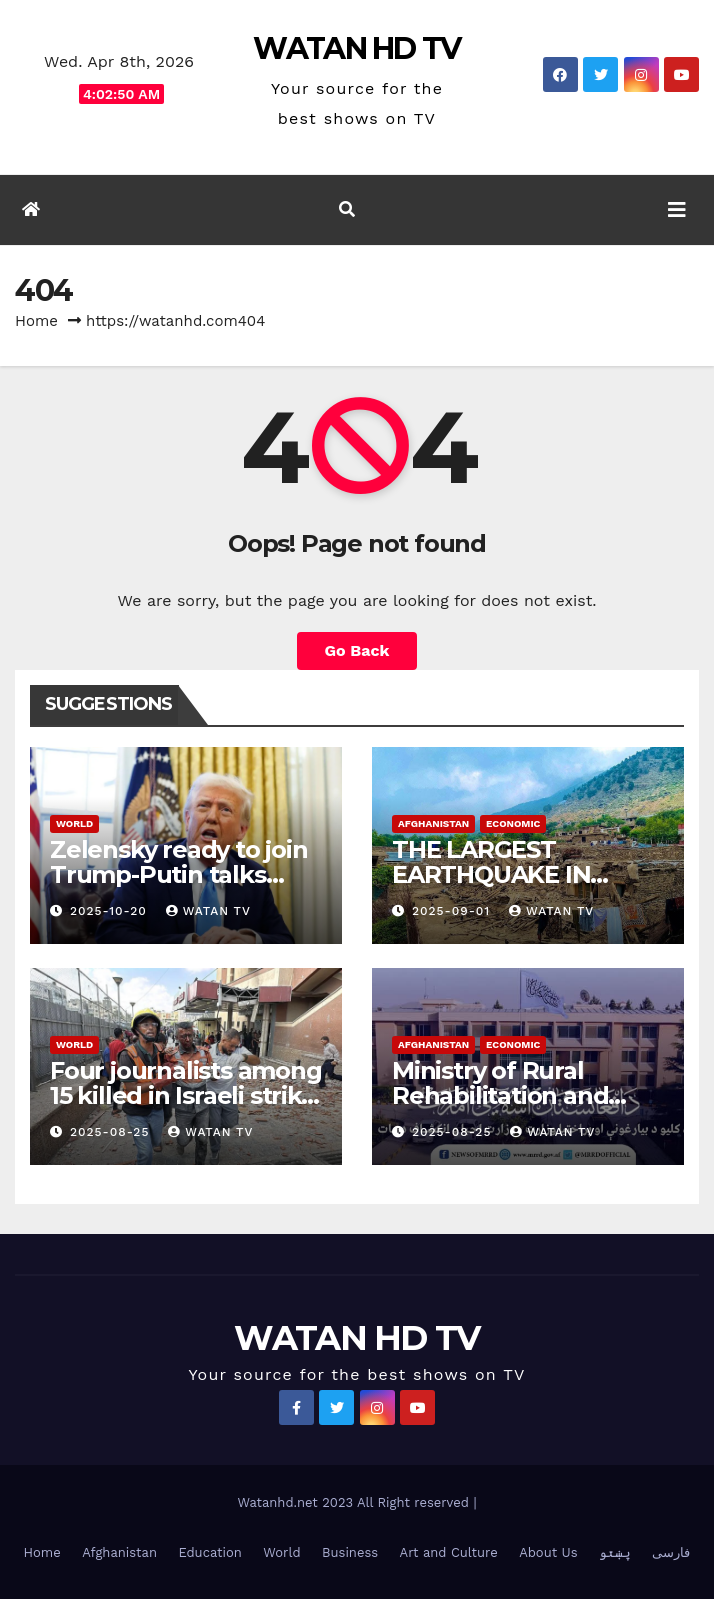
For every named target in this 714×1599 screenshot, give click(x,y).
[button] (347, 209)
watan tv (208, 911)
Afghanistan (433, 823)
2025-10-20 (111, 911)
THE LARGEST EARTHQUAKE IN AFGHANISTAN (491, 874)
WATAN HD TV (356, 48)
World (74, 823)
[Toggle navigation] (677, 210)
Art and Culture (449, 1552)
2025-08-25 (112, 1132)
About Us (548, 1552)
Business (350, 1552)
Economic (513, 823)
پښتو (615, 1552)
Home (36, 321)
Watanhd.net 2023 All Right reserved (355, 1502)
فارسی (671, 1552)
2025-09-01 (453, 911)
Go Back (357, 650)
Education (209, 1552)
